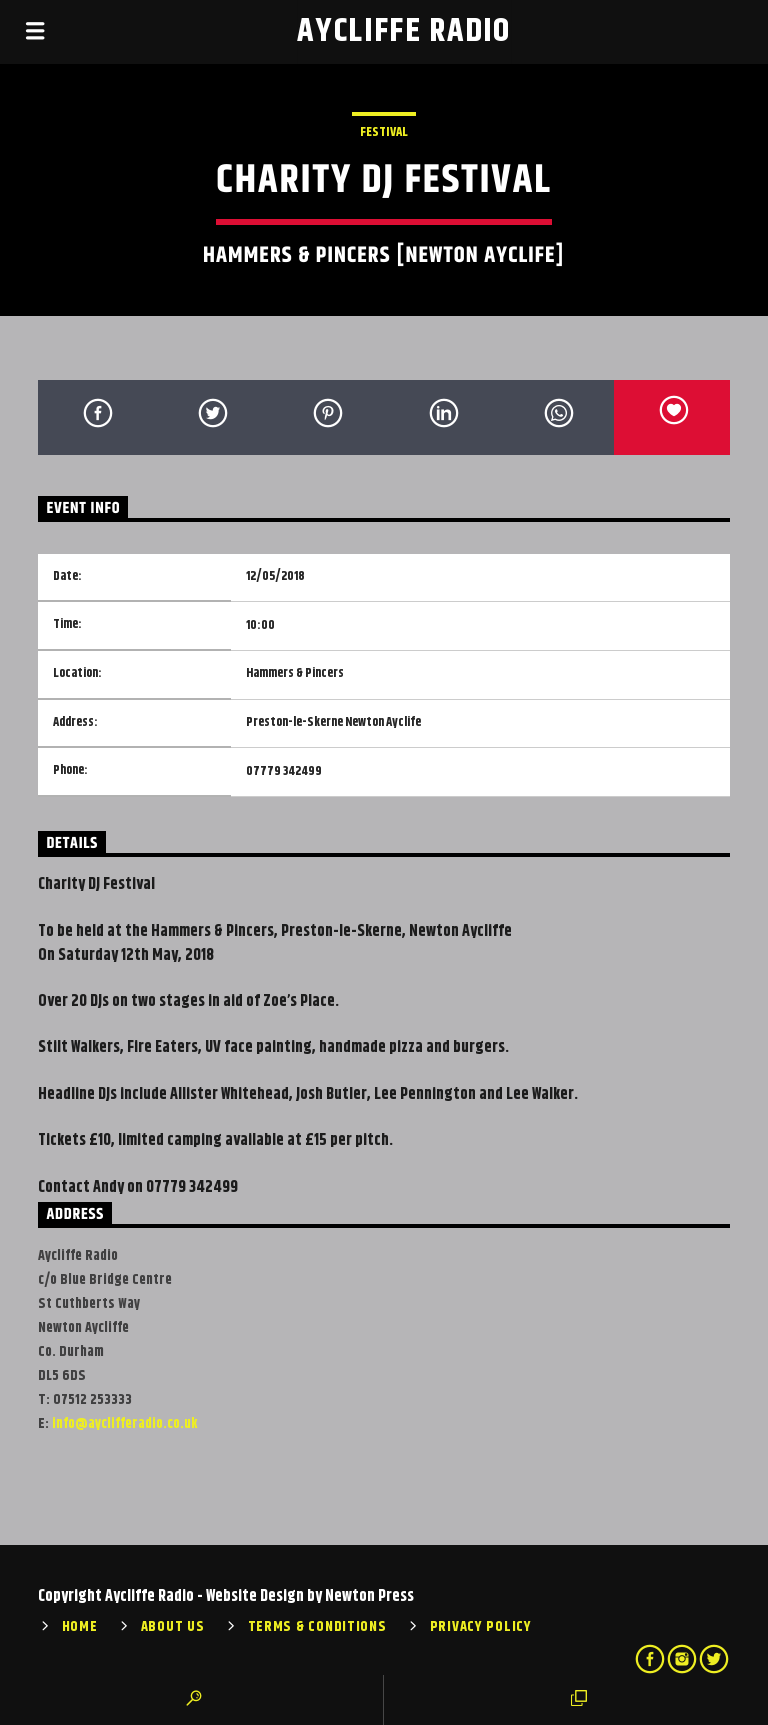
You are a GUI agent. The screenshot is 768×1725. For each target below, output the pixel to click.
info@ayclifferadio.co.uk (124, 1424)
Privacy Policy (481, 1627)
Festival (384, 132)
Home (80, 1627)
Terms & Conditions (317, 1627)
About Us (173, 1627)
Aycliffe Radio (404, 31)
